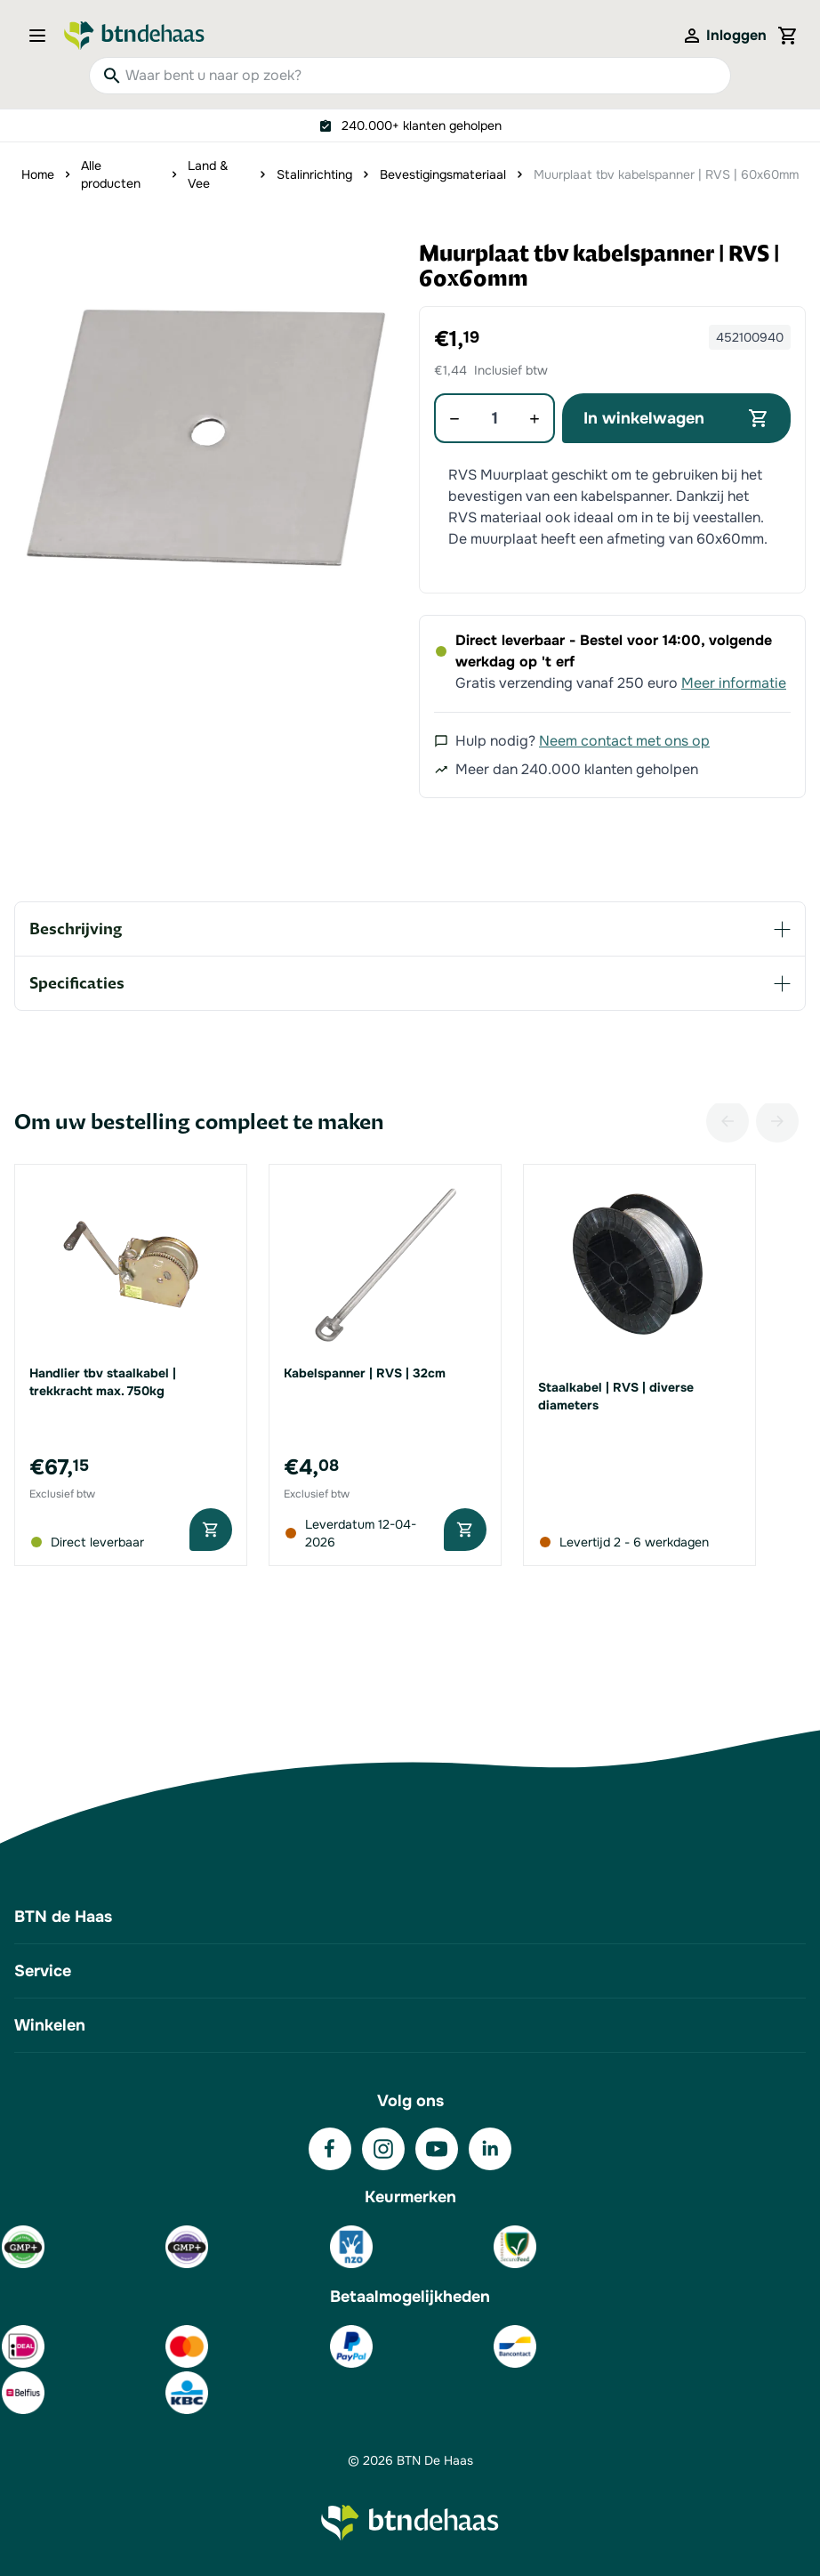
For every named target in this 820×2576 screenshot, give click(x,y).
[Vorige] (727, 1121)
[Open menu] (42, 35)
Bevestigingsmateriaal (443, 174)
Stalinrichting (314, 174)
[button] (207, 435)
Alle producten (111, 174)
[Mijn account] (724, 35)
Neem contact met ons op (624, 740)
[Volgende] (777, 1121)
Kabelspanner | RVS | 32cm (365, 1373)
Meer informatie (733, 683)
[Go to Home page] (134, 35)
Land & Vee (208, 174)
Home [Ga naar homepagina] (37, 174)
